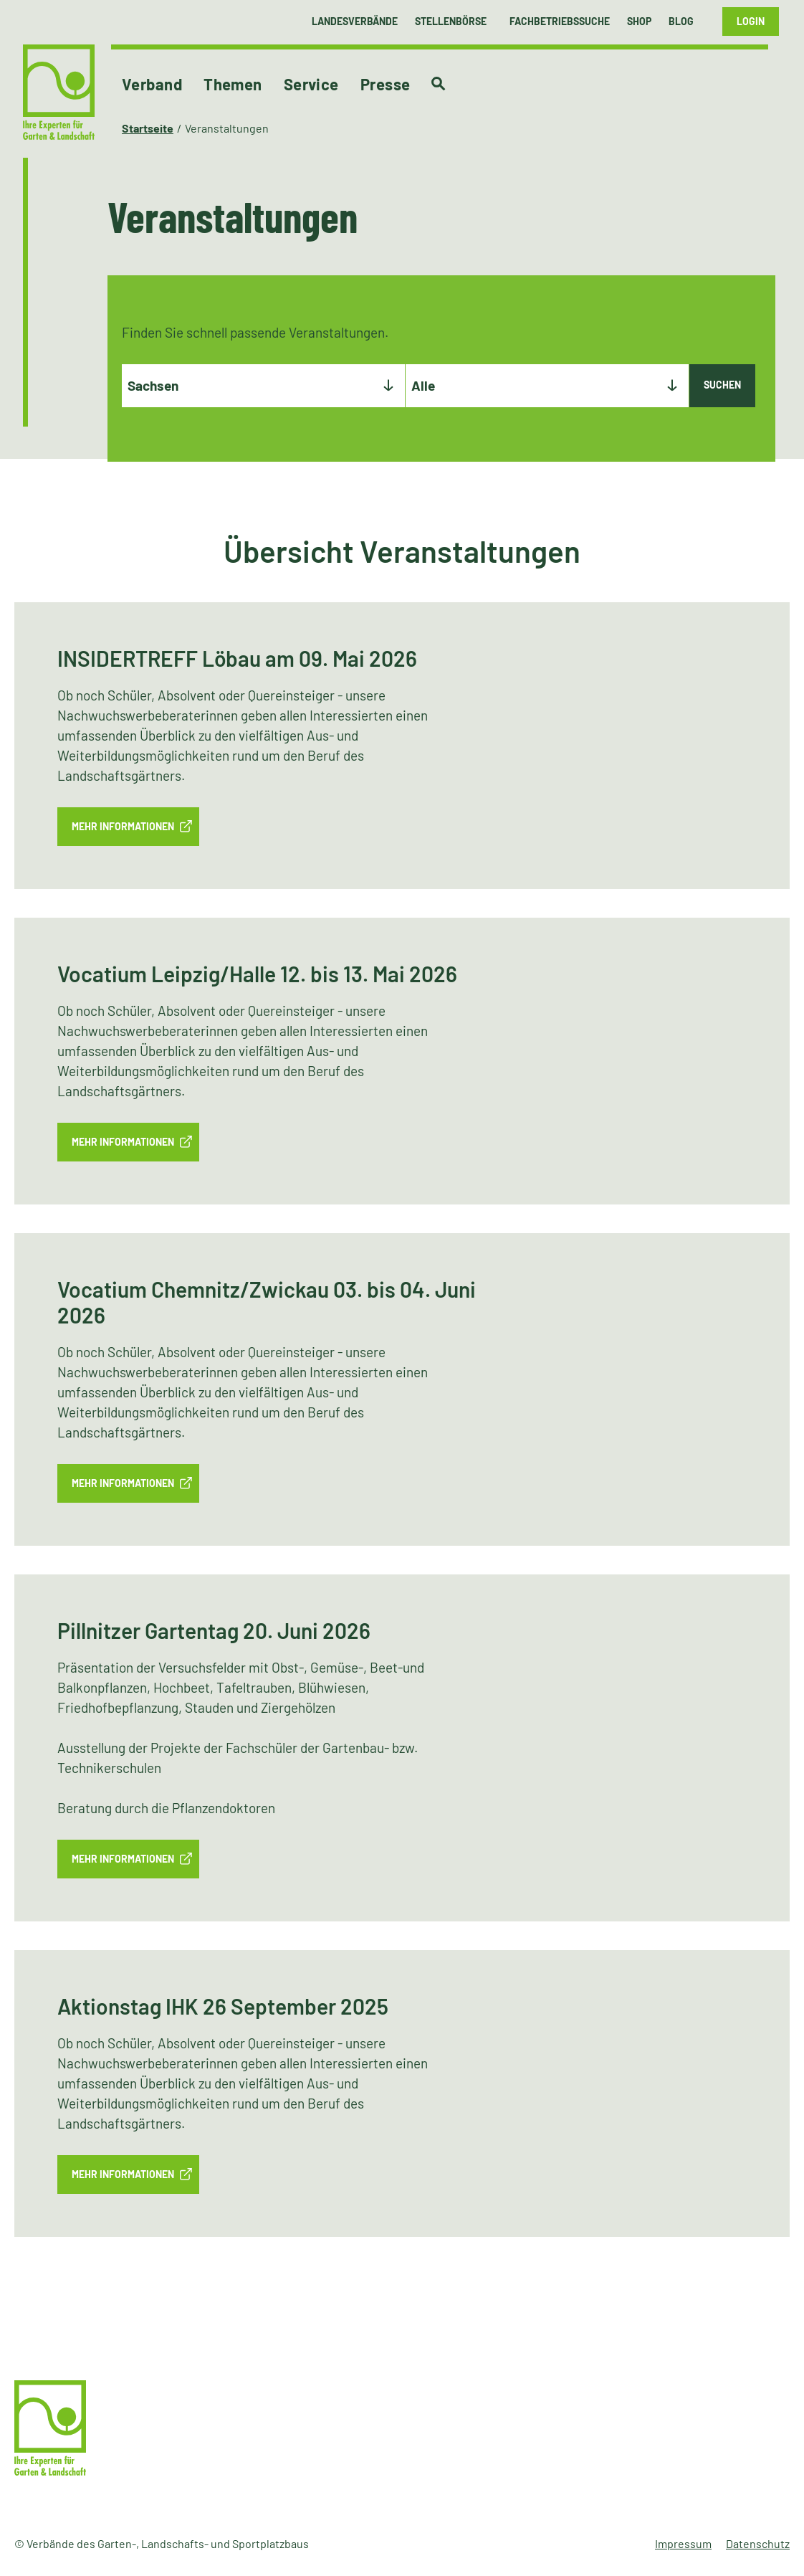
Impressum (683, 2543)
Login (751, 21)
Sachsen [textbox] (153, 385)
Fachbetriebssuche (559, 21)
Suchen (722, 385)
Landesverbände (355, 21)
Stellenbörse (451, 21)
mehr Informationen (123, 826)
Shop (639, 21)
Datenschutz (758, 2543)
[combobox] (263, 385)
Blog (681, 21)
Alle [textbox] (423, 385)
